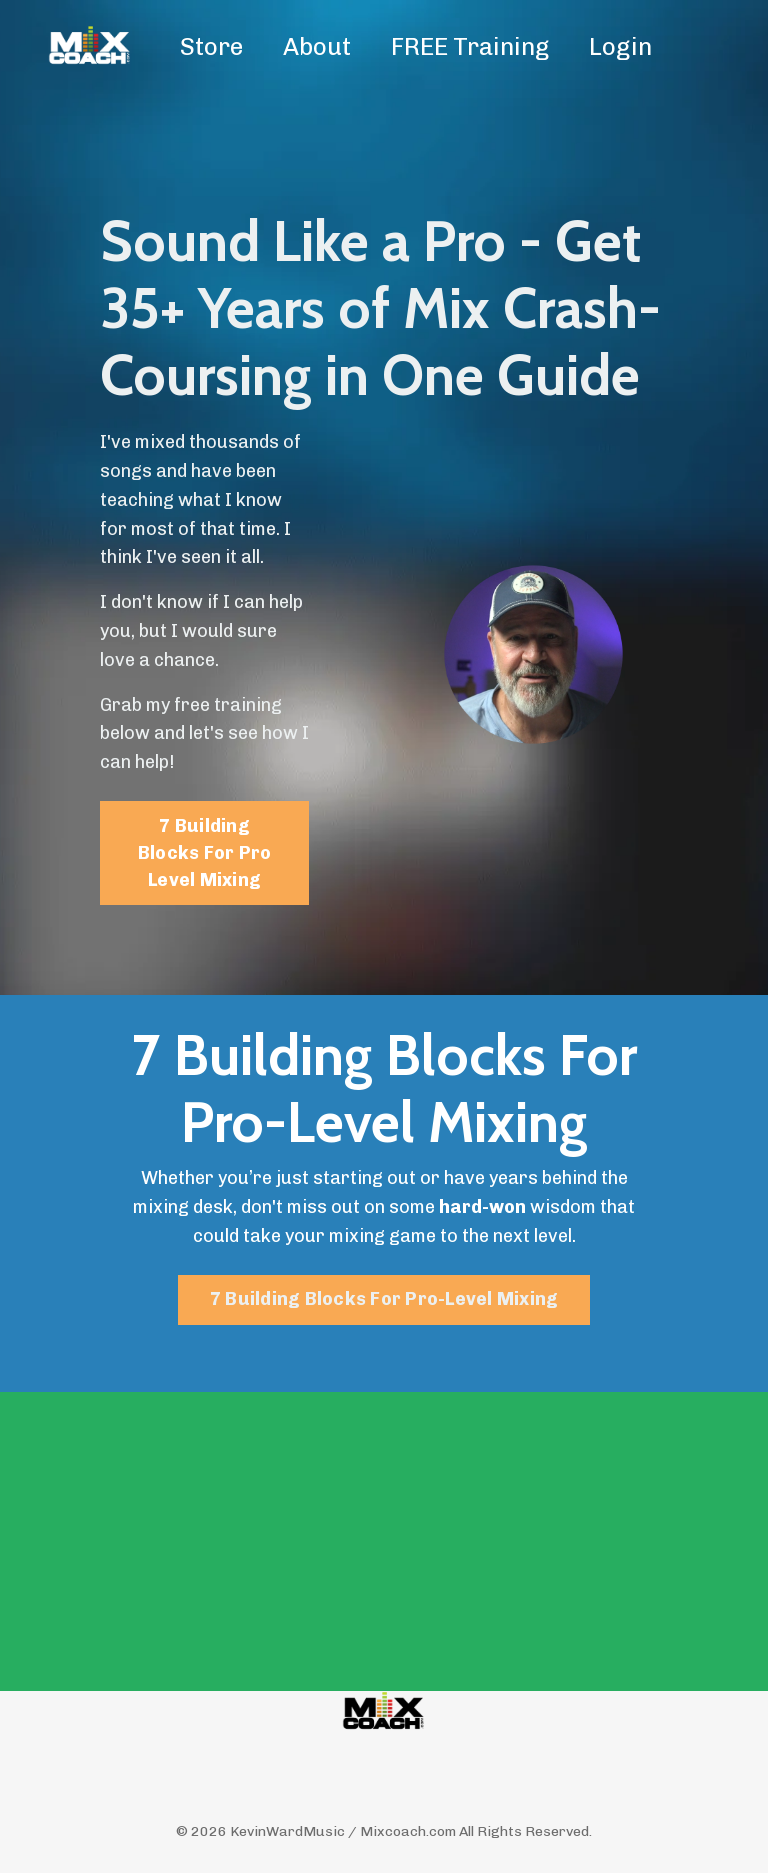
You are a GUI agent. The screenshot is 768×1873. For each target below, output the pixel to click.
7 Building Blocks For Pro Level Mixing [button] (205, 853)
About (317, 46)
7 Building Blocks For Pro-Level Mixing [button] (384, 1299)
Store (211, 46)
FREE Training (470, 46)
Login (620, 46)
